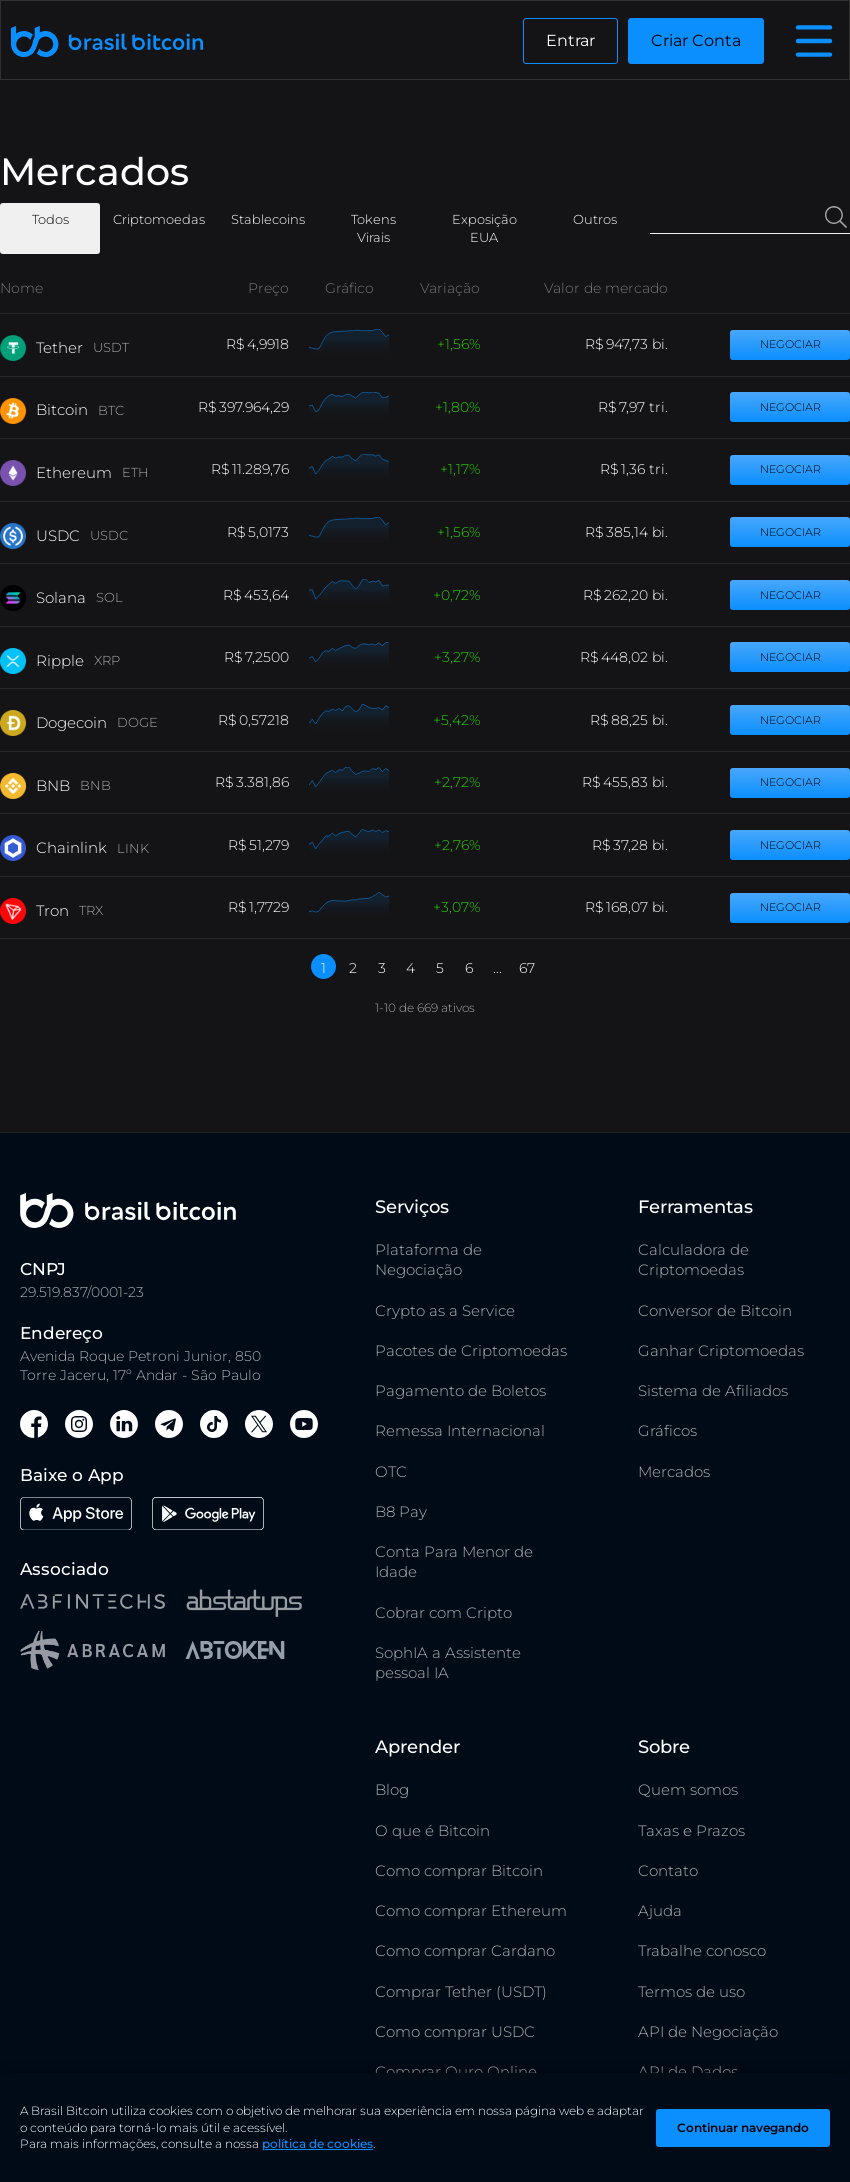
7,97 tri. (643, 407)
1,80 (456, 407)
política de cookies (317, 2143)
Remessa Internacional (460, 1430)
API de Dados (688, 2071)
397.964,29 (254, 407)
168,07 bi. (637, 907)
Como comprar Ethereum (471, 1910)
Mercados (674, 1471)
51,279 (269, 845)
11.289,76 (260, 469)
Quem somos (688, 1789)
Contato (668, 1870)
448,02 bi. (634, 657)
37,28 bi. (640, 845)
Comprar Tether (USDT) (461, 1991)
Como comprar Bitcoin (459, 1870)
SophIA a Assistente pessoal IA (448, 1662)
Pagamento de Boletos (460, 1390)
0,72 (455, 595)
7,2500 (267, 657)
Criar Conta (696, 40)
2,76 (455, 845)
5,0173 (268, 532)
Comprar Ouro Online (456, 2071)
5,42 (455, 720)
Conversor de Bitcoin (715, 1310)
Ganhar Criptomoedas (721, 1350)
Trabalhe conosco (702, 1950)
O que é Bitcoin (432, 1830)
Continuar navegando (743, 2127)
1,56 (457, 344)
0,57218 (264, 720)
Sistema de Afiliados (713, 1390)
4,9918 (268, 344)
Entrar (570, 40)
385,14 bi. (637, 532)
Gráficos (667, 1430)
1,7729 (269, 907)
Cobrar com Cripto (443, 1612)
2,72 (455, 782)
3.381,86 (262, 782)
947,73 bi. (637, 344)
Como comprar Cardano (465, 1950)
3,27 (455, 657)
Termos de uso (691, 1991)
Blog (392, 1789)
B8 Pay (401, 1511)
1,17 (458, 469)
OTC (391, 1471)
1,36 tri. (644, 469)
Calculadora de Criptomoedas (693, 1259)
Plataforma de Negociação (428, 1259)
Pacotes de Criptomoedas (471, 1350)
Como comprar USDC (455, 2031)
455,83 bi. (635, 782)
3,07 (455, 907)
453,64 (266, 595)
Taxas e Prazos (691, 1830)
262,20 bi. (636, 595)
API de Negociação (708, 2031)
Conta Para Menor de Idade (454, 1561)
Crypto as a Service (445, 1310)
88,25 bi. (639, 720)
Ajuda (660, 1910)
